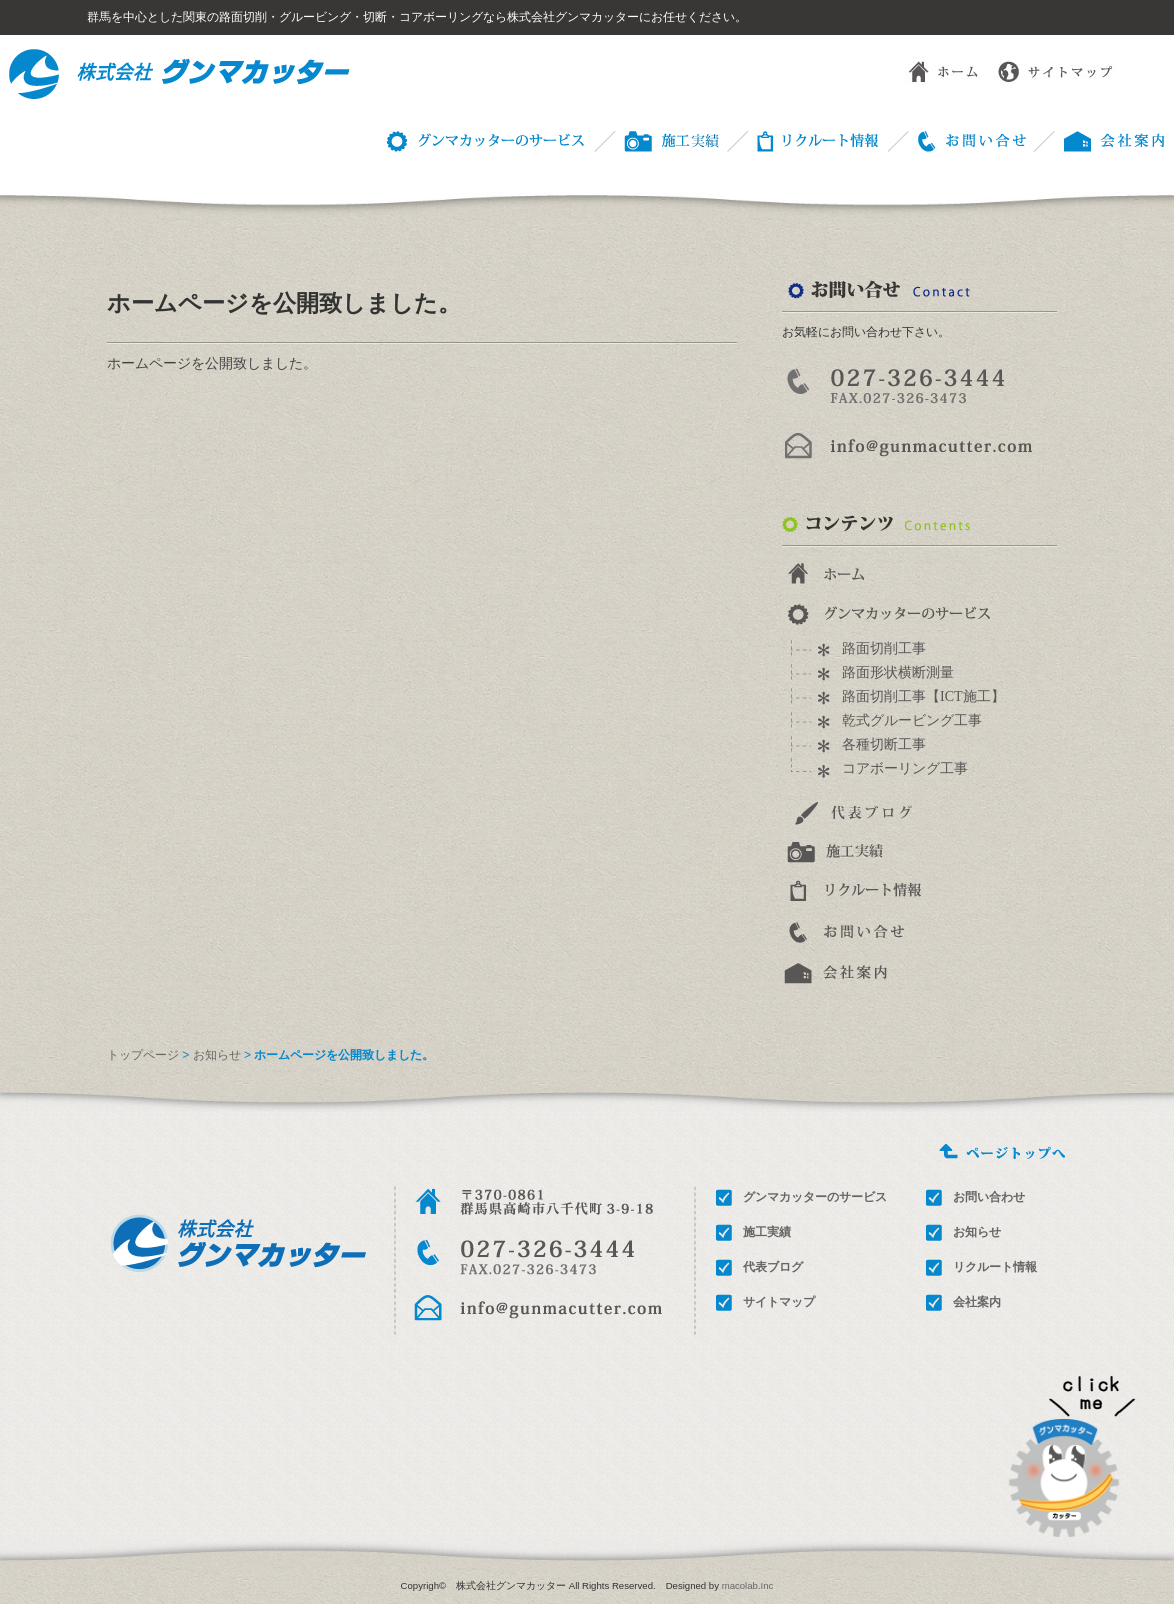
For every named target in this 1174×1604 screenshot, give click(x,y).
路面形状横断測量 (898, 672)
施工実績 (767, 1232)
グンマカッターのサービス (482, 139)
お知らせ (217, 1055)
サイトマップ (1058, 70)
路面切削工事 (884, 648)
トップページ (143, 1055)
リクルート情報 (802, 139)
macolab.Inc (748, 1585)
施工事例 (654, 139)
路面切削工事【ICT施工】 (923, 696)
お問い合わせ (956, 139)
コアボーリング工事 (905, 768)
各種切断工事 (884, 744)
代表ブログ (773, 1267)
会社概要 (1100, 139)
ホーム (928, 70)
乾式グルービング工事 (912, 720)
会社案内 (977, 1302)
